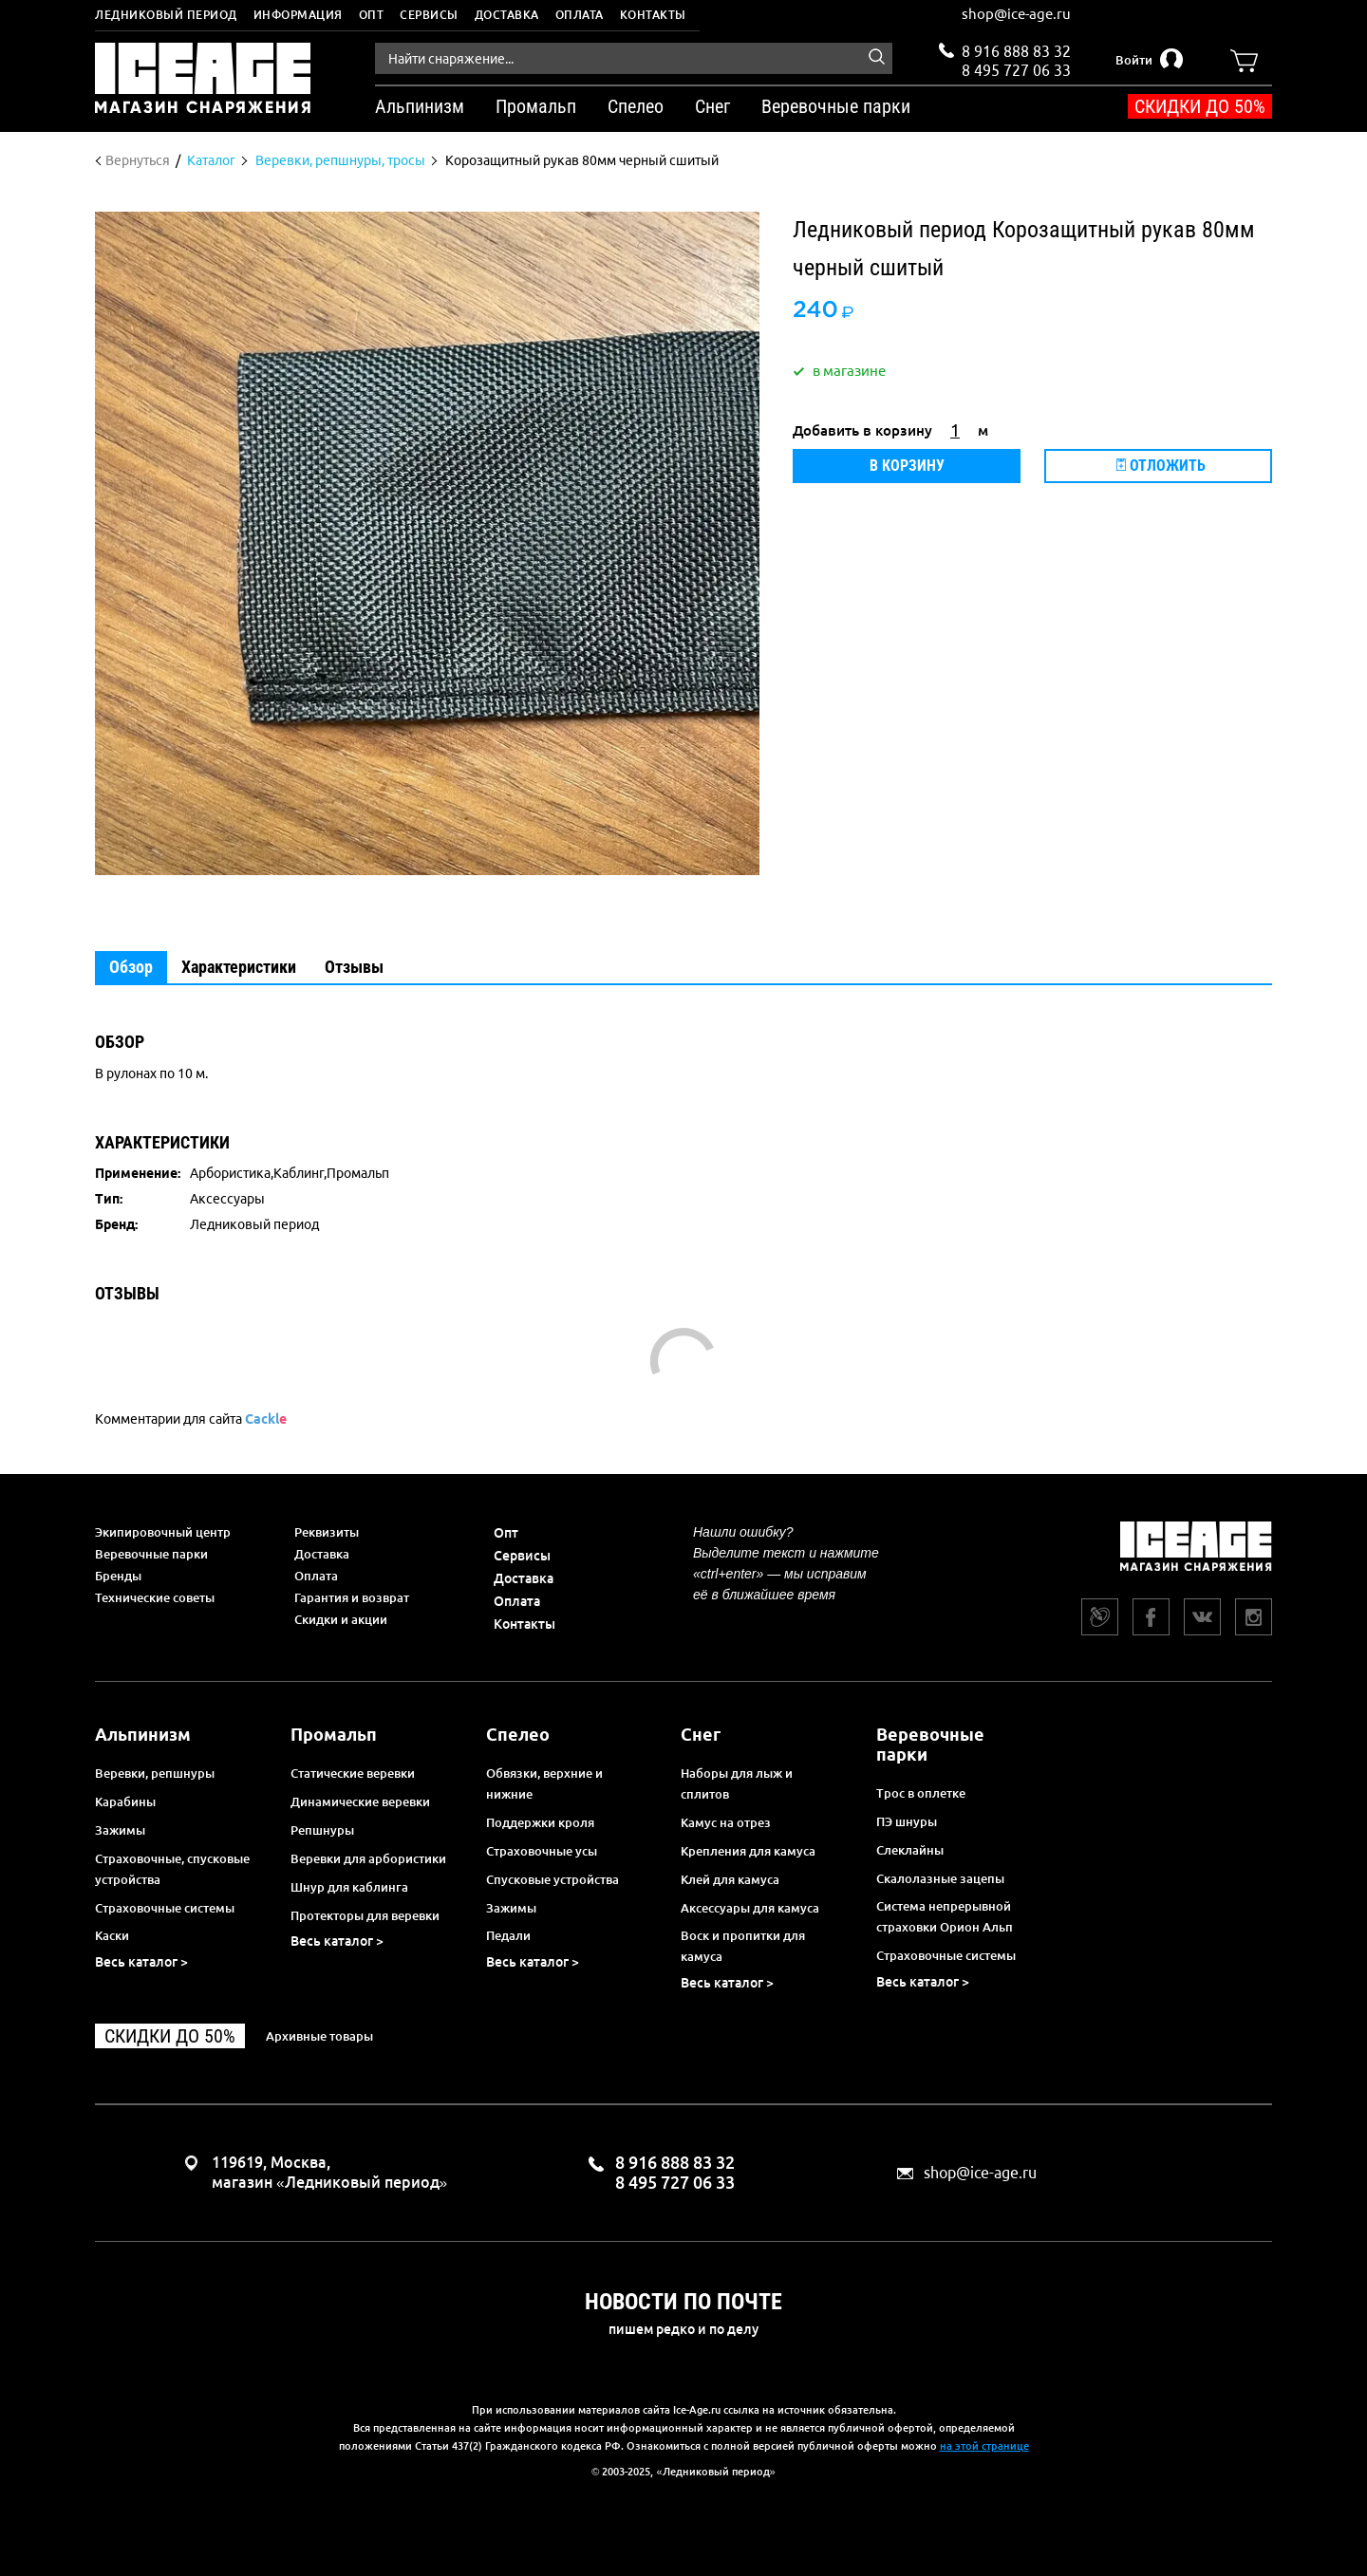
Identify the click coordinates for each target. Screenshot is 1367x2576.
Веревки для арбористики (368, 1858)
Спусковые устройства (552, 1879)
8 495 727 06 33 (1016, 68)
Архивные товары (319, 2036)
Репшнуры (322, 1830)
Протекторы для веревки (365, 1915)
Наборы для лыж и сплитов (737, 1783)
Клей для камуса (730, 1879)
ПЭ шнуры (906, 1821)
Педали (508, 1935)
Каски (112, 1935)
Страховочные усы (541, 1850)
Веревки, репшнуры (155, 1773)
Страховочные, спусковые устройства (172, 1869)
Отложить (1161, 466)
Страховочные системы (164, 1907)
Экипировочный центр (163, 1532)
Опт (371, 15)
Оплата (579, 15)
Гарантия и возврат (351, 1597)
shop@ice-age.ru (1016, 14)
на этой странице (984, 2446)
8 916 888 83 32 (1016, 51)
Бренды (118, 1575)
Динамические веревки (360, 1801)
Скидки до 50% (1199, 106)
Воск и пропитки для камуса (743, 1946)
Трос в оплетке (920, 1793)
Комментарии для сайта (191, 1419)
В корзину (907, 466)
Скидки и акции (340, 1619)
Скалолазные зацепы (940, 1878)
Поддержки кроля (540, 1822)
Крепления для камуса (748, 1850)
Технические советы (155, 1597)
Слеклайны (910, 1850)
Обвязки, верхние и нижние (544, 1783)
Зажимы (120, 1830)
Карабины (125, 1801)
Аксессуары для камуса (750, 1907)
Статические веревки (352, 1773)
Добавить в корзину (862, 430)
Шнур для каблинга (349, 1887)
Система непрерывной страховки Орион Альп (944, 1916)
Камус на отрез (726, 1822)
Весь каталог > (141, 1961)
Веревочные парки (151, 1553)
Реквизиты (326, 1532)
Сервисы (429, 15)
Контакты (653, 15)
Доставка (507, 15)
